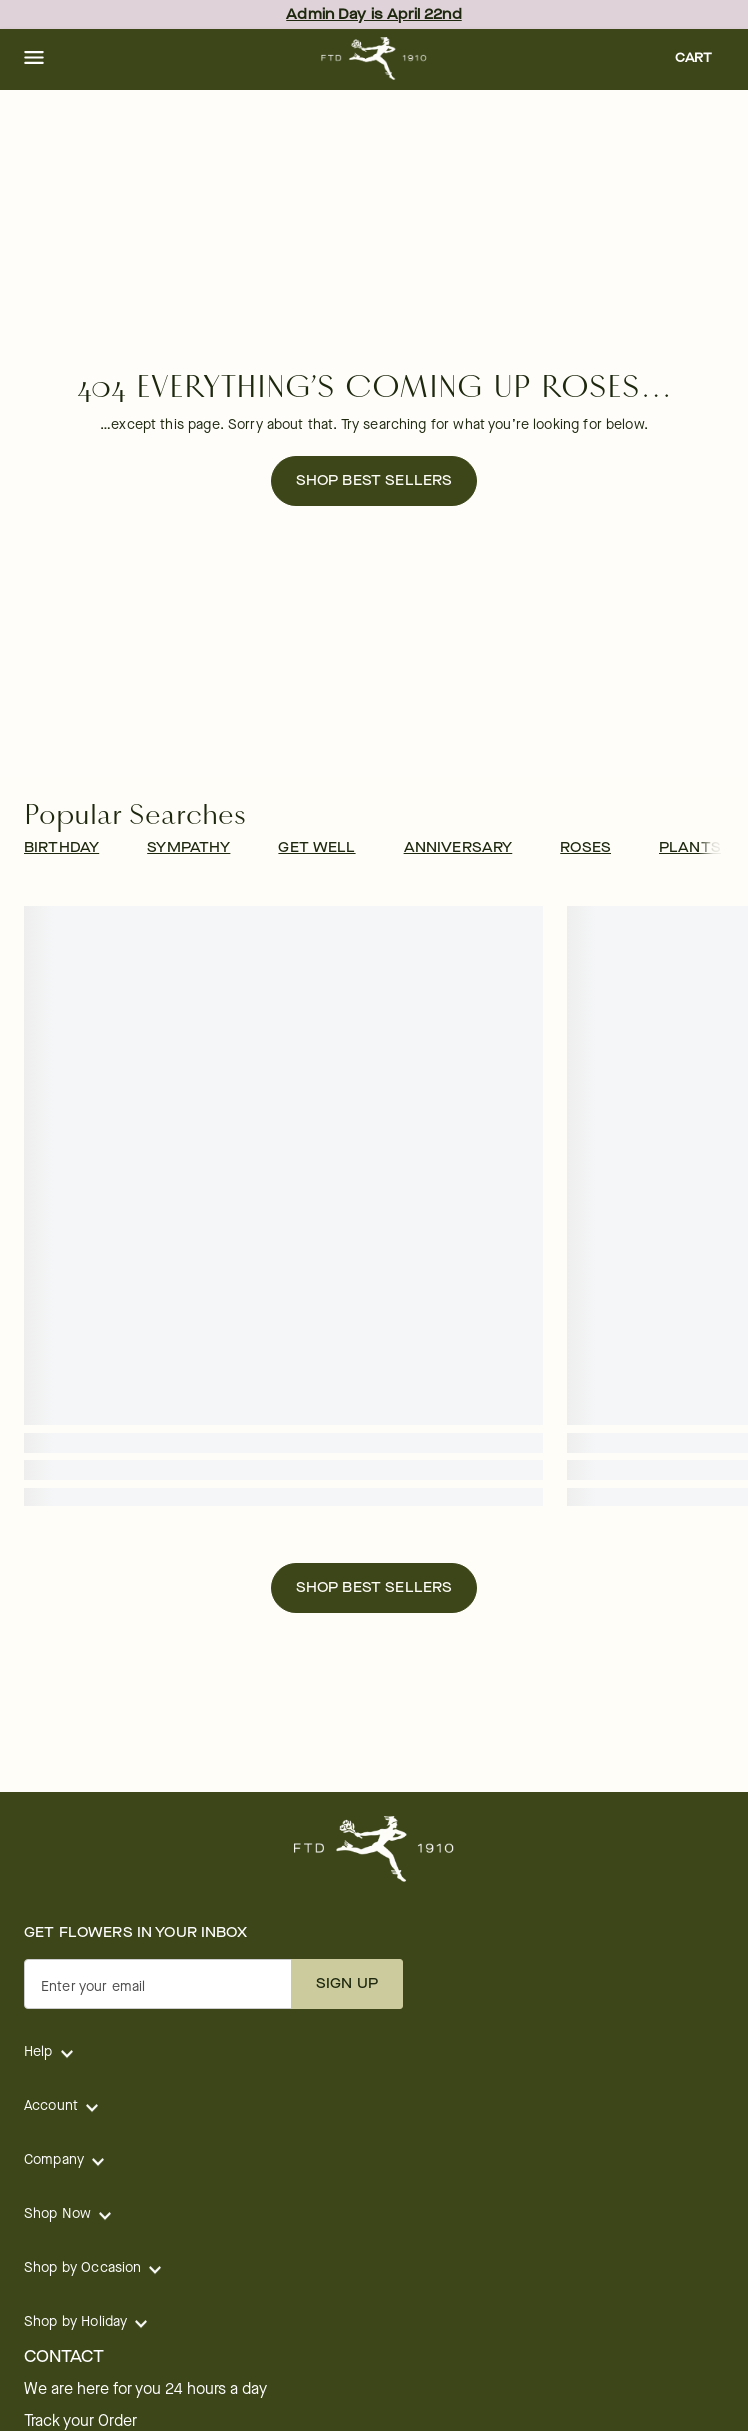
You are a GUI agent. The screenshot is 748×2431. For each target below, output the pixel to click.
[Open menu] (34, 59)
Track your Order (80, 2421)
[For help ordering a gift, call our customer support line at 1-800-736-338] (374, 58)
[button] (34, 59)
